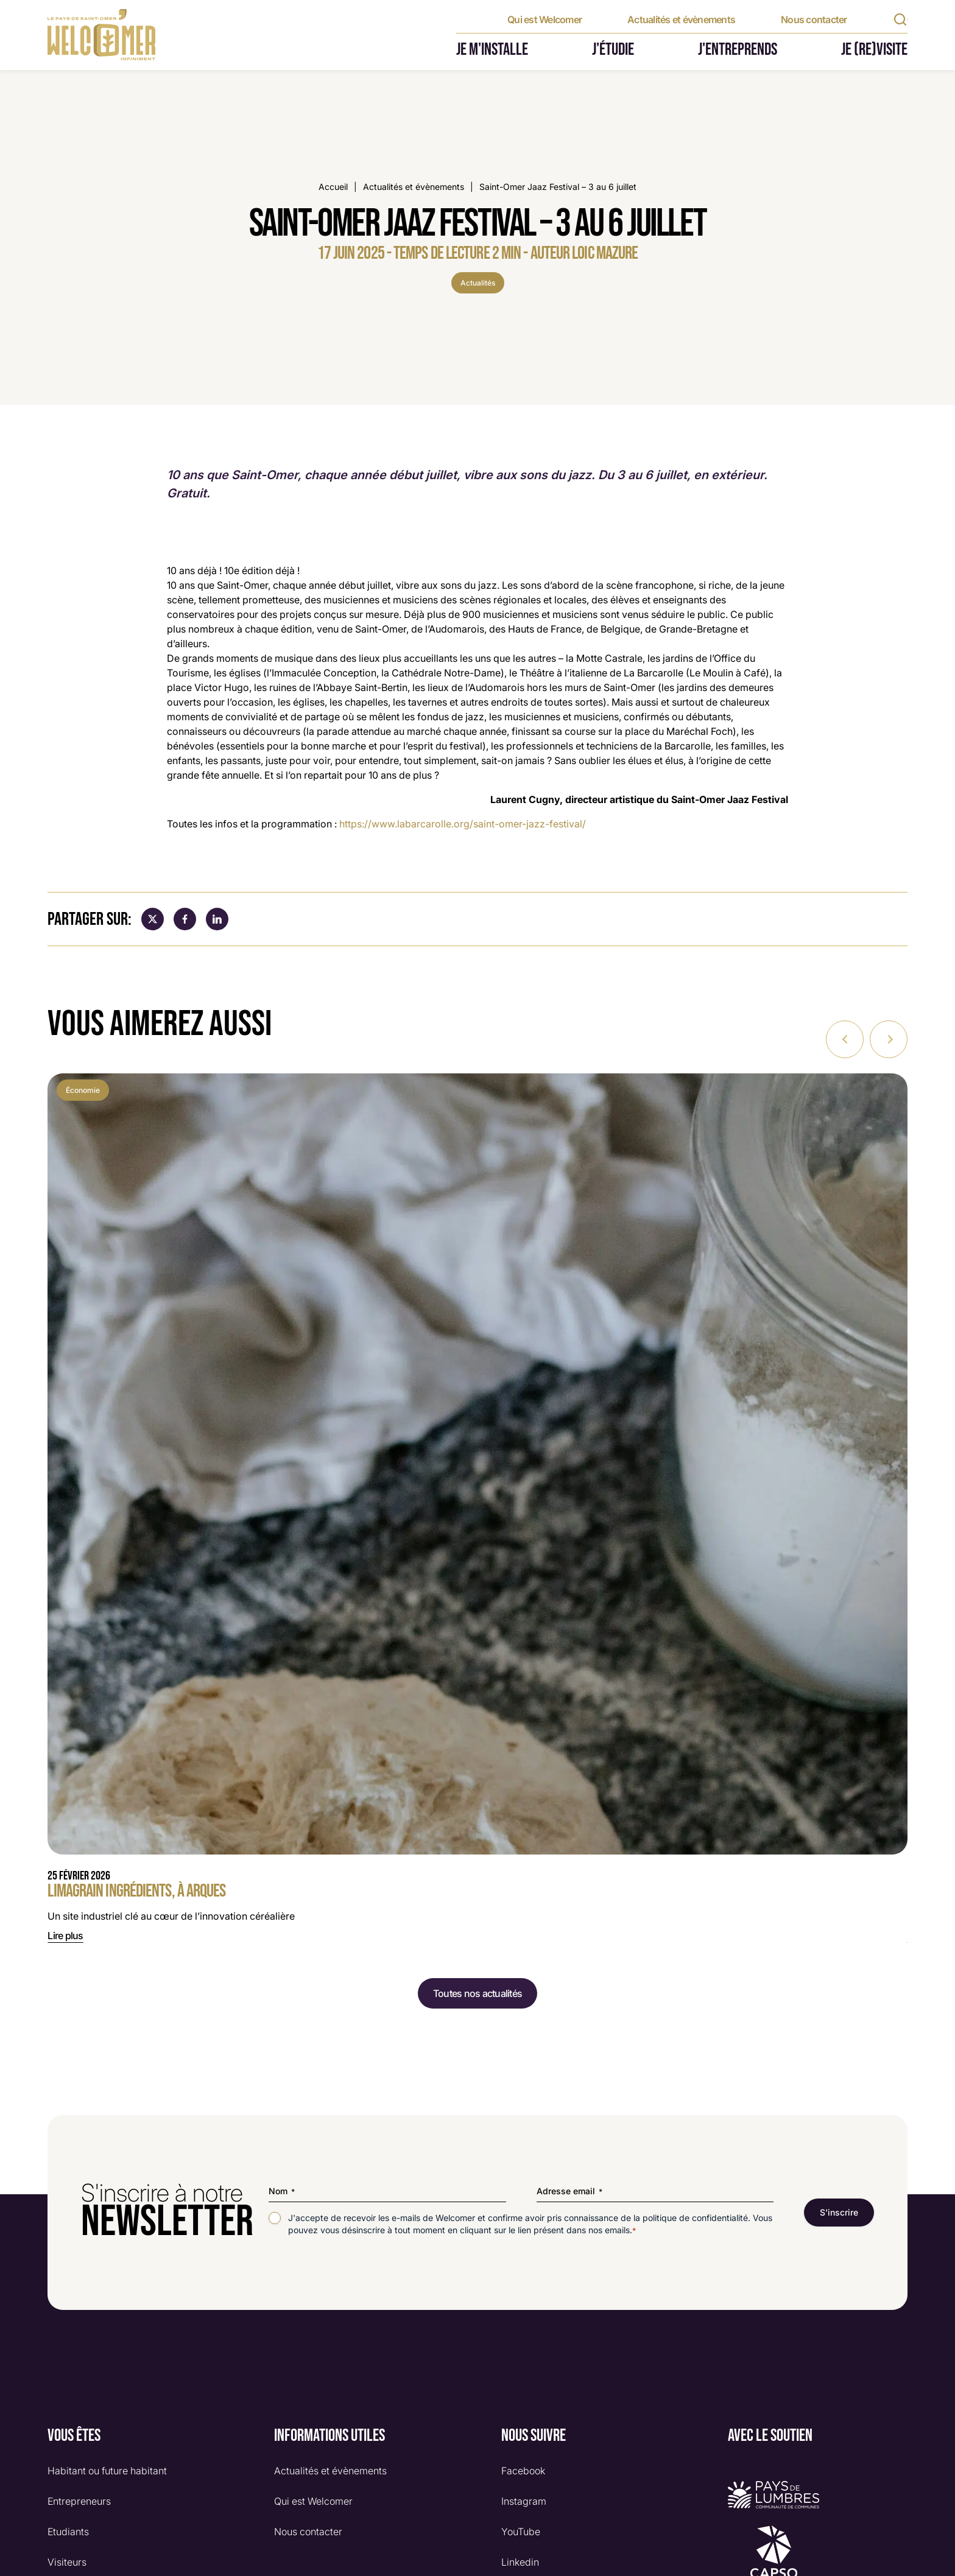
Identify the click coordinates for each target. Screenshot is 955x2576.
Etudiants (68, 2531)
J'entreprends (737, 50)
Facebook (523, 2470)
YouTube (520, 2531)
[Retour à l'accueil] (101, 35)
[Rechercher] (900, 19)
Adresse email (569, 2191)
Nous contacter (814, 19)
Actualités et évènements (681, 19)
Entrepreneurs (79, 2500)
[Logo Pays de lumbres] (817, 2494)
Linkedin (520, 2561)
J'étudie (613, 50)
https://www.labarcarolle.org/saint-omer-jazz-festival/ (462, 824)
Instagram (523, 2500)
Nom (282, 2191)
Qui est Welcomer (544, 19)
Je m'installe (492, 50)
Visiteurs (67, 2561)
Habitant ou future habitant (107, 2470)
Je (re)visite (874, 50)
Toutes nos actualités (477, 1993)
